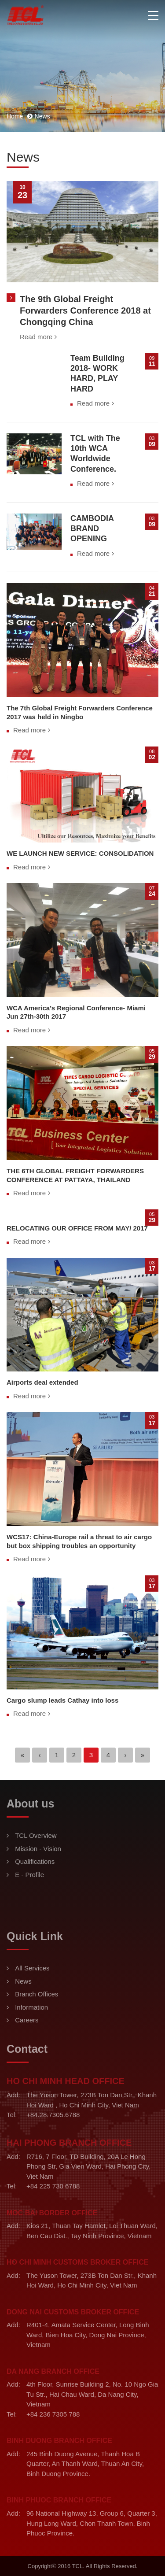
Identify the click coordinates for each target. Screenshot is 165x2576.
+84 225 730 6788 (53, 2186)
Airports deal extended (42, 1382)
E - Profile (29, 1874)
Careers (26, 2020)
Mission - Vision (38, 1848)
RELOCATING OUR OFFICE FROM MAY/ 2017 (77, 1228)
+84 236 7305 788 (53, 2414)
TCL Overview (35, 1835)
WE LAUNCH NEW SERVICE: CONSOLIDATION (80, 853)
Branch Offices (36, 1994)
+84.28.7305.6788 (53, 2114)
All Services (32, 1968)
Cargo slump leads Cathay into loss (62, 1700)
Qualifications (35, 1861)
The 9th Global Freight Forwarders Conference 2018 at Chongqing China (85, 310)
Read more (36, 336)
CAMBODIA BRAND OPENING (92, 528)
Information (31, 2007)
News (23, 1981)
